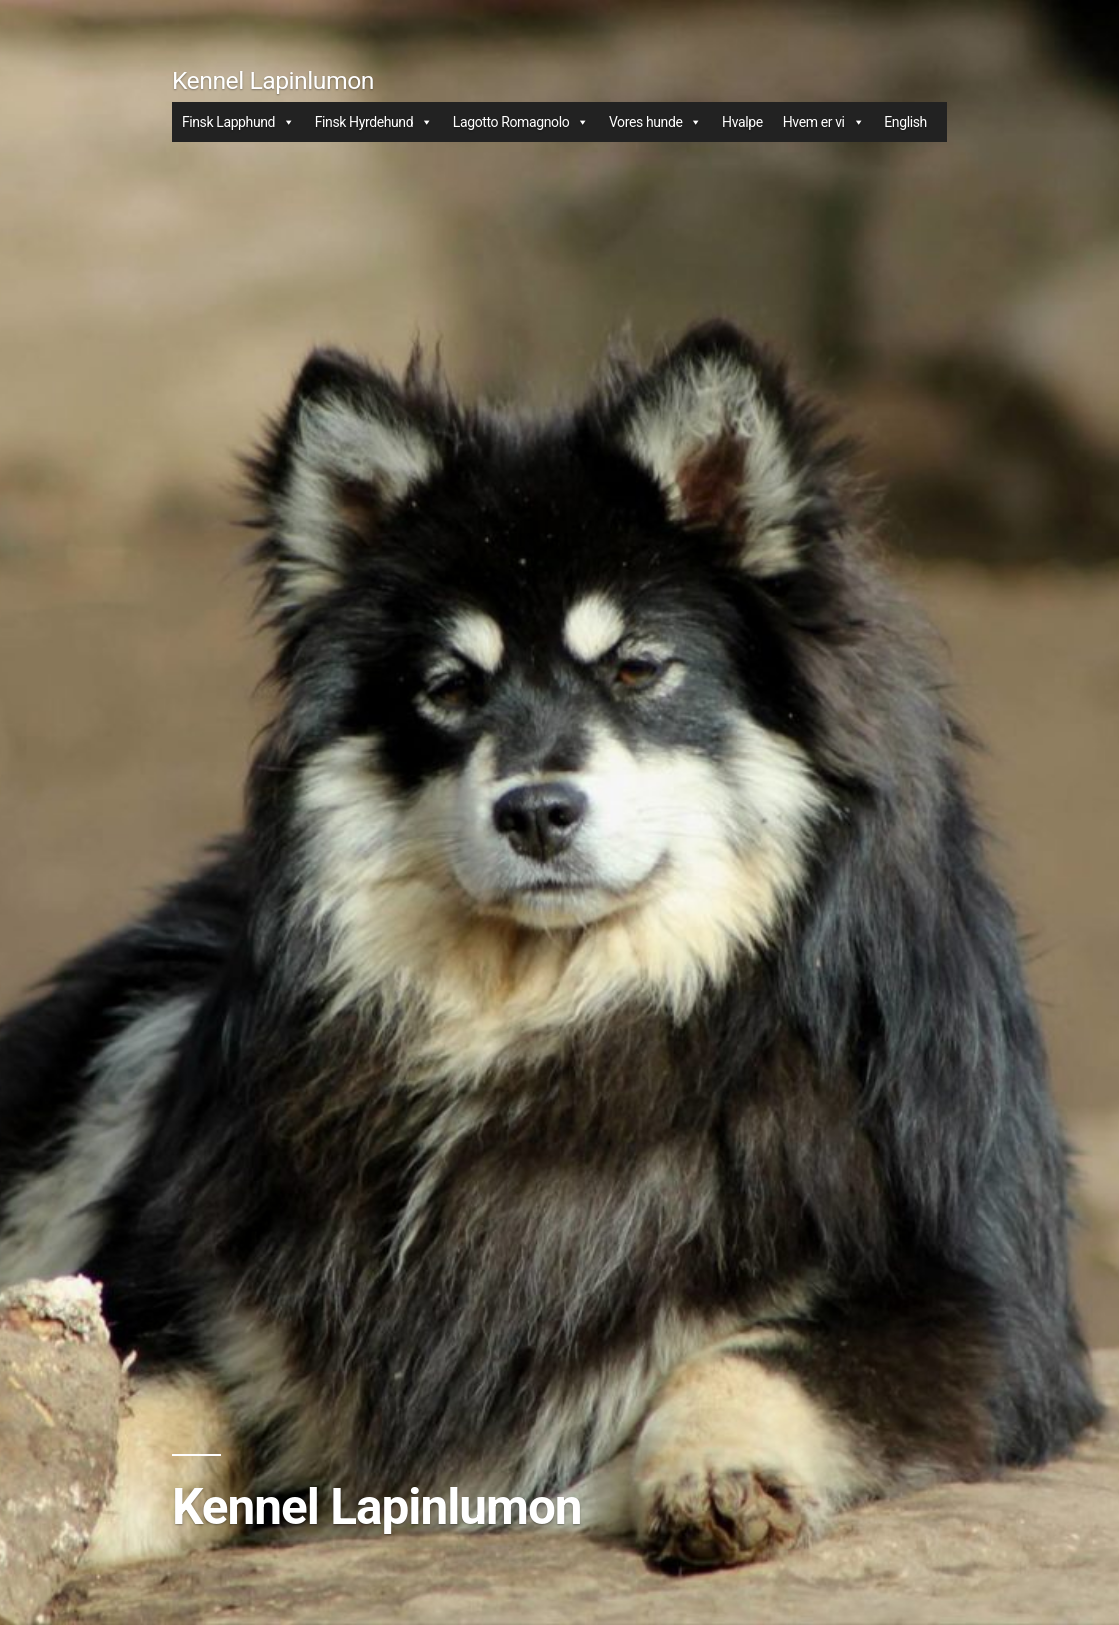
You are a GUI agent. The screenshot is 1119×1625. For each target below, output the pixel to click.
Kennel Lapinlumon (273, 80)
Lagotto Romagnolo (521, 122)
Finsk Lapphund (238, 122)
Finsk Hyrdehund (374, 122)
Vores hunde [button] (655, 122)
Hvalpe (742, 122)
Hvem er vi (823, 122)
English (905, 122)
